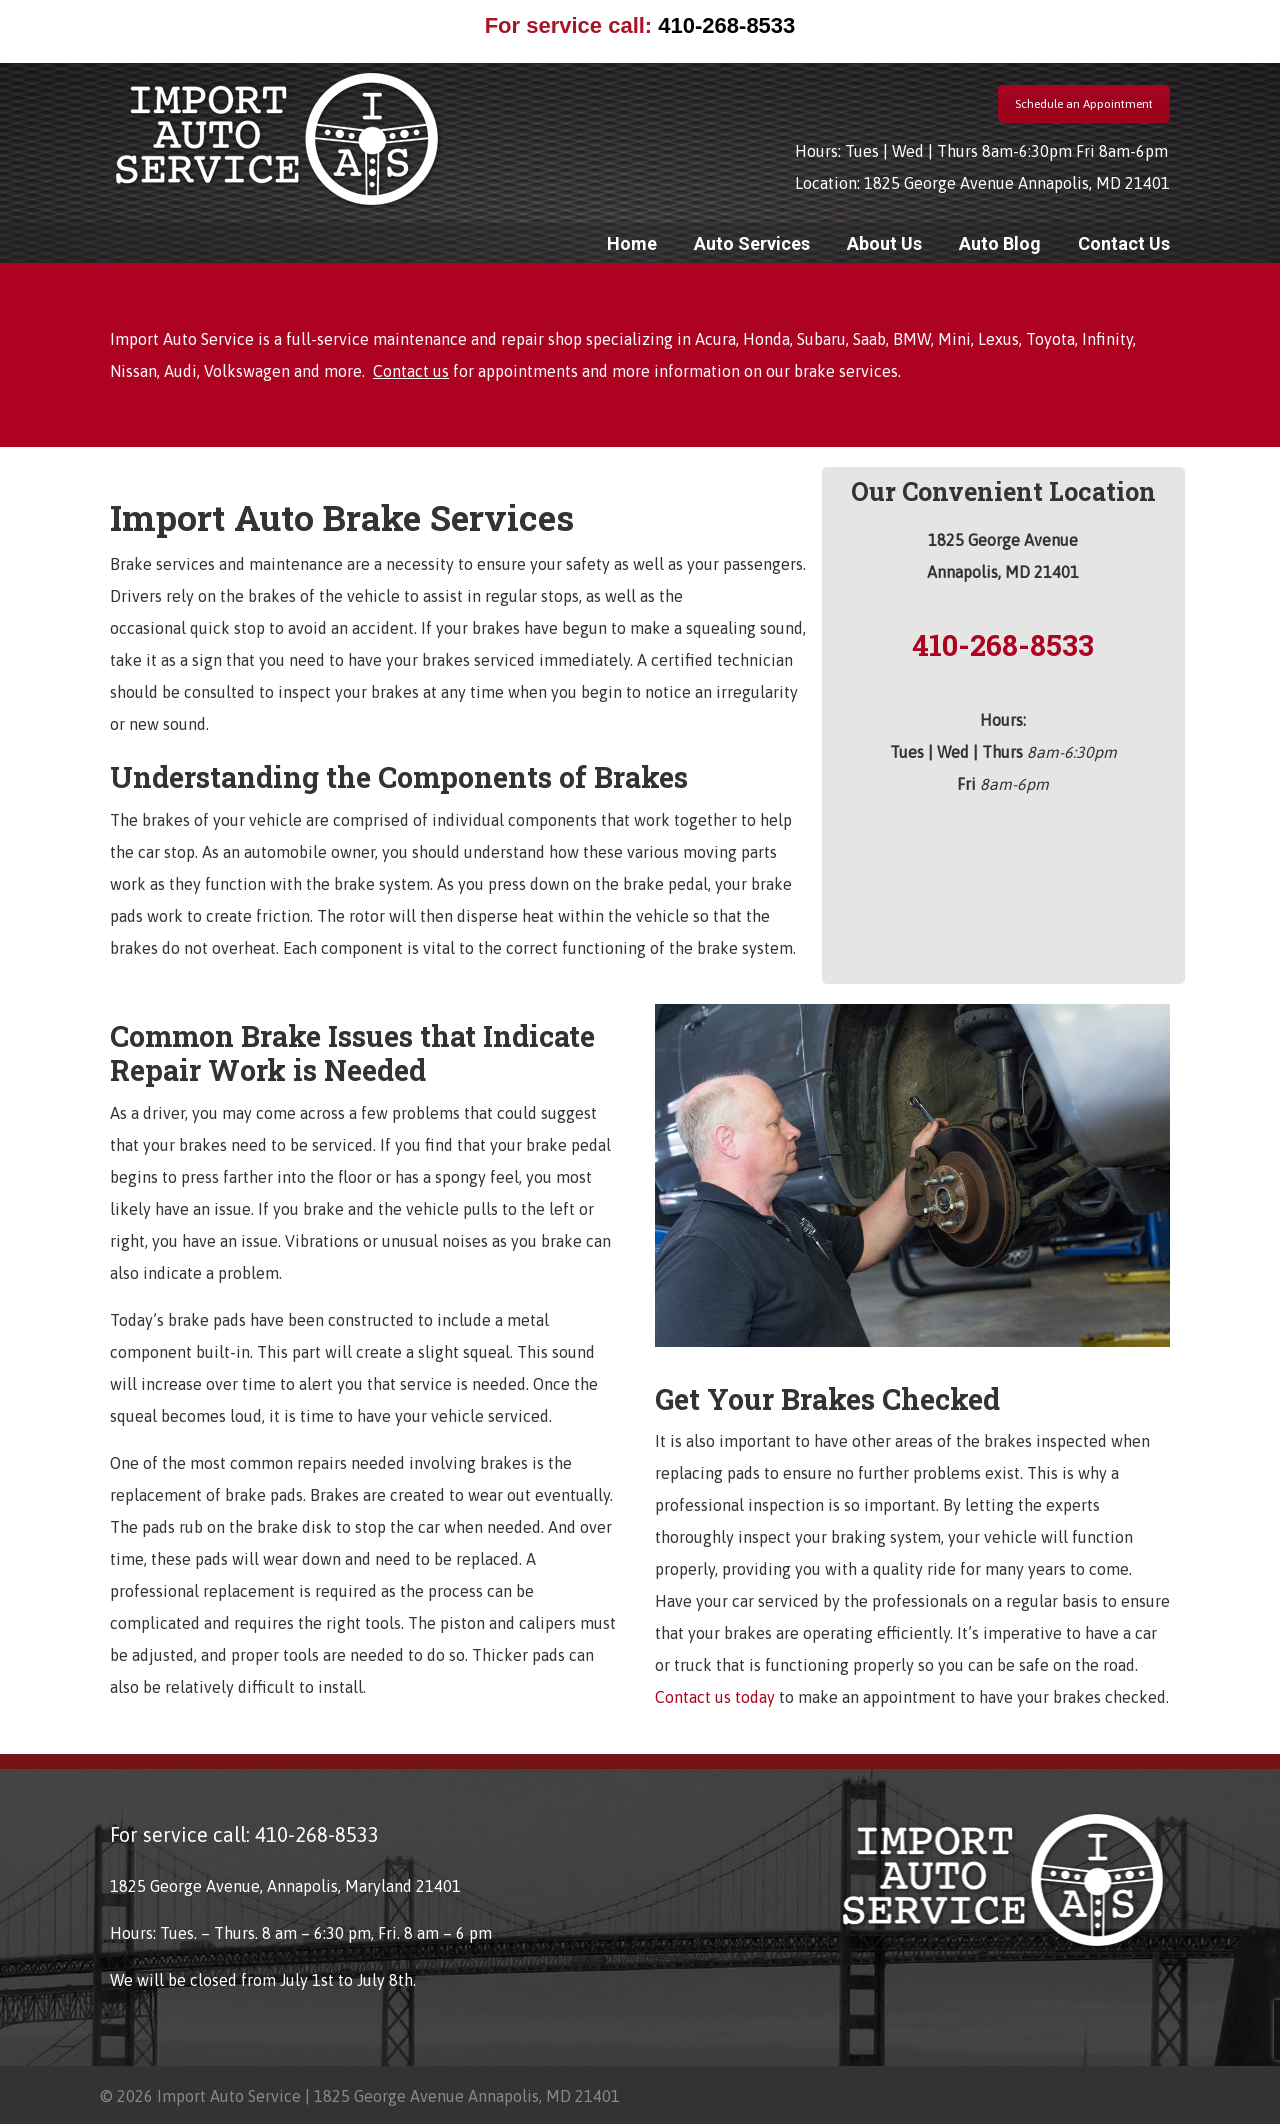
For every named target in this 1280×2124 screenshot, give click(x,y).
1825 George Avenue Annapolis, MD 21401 (1017, 183)
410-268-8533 (726, 25)
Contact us (411, 371)
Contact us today (717, 1697)
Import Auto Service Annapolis (277, 139)
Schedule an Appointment (1084, 104)
